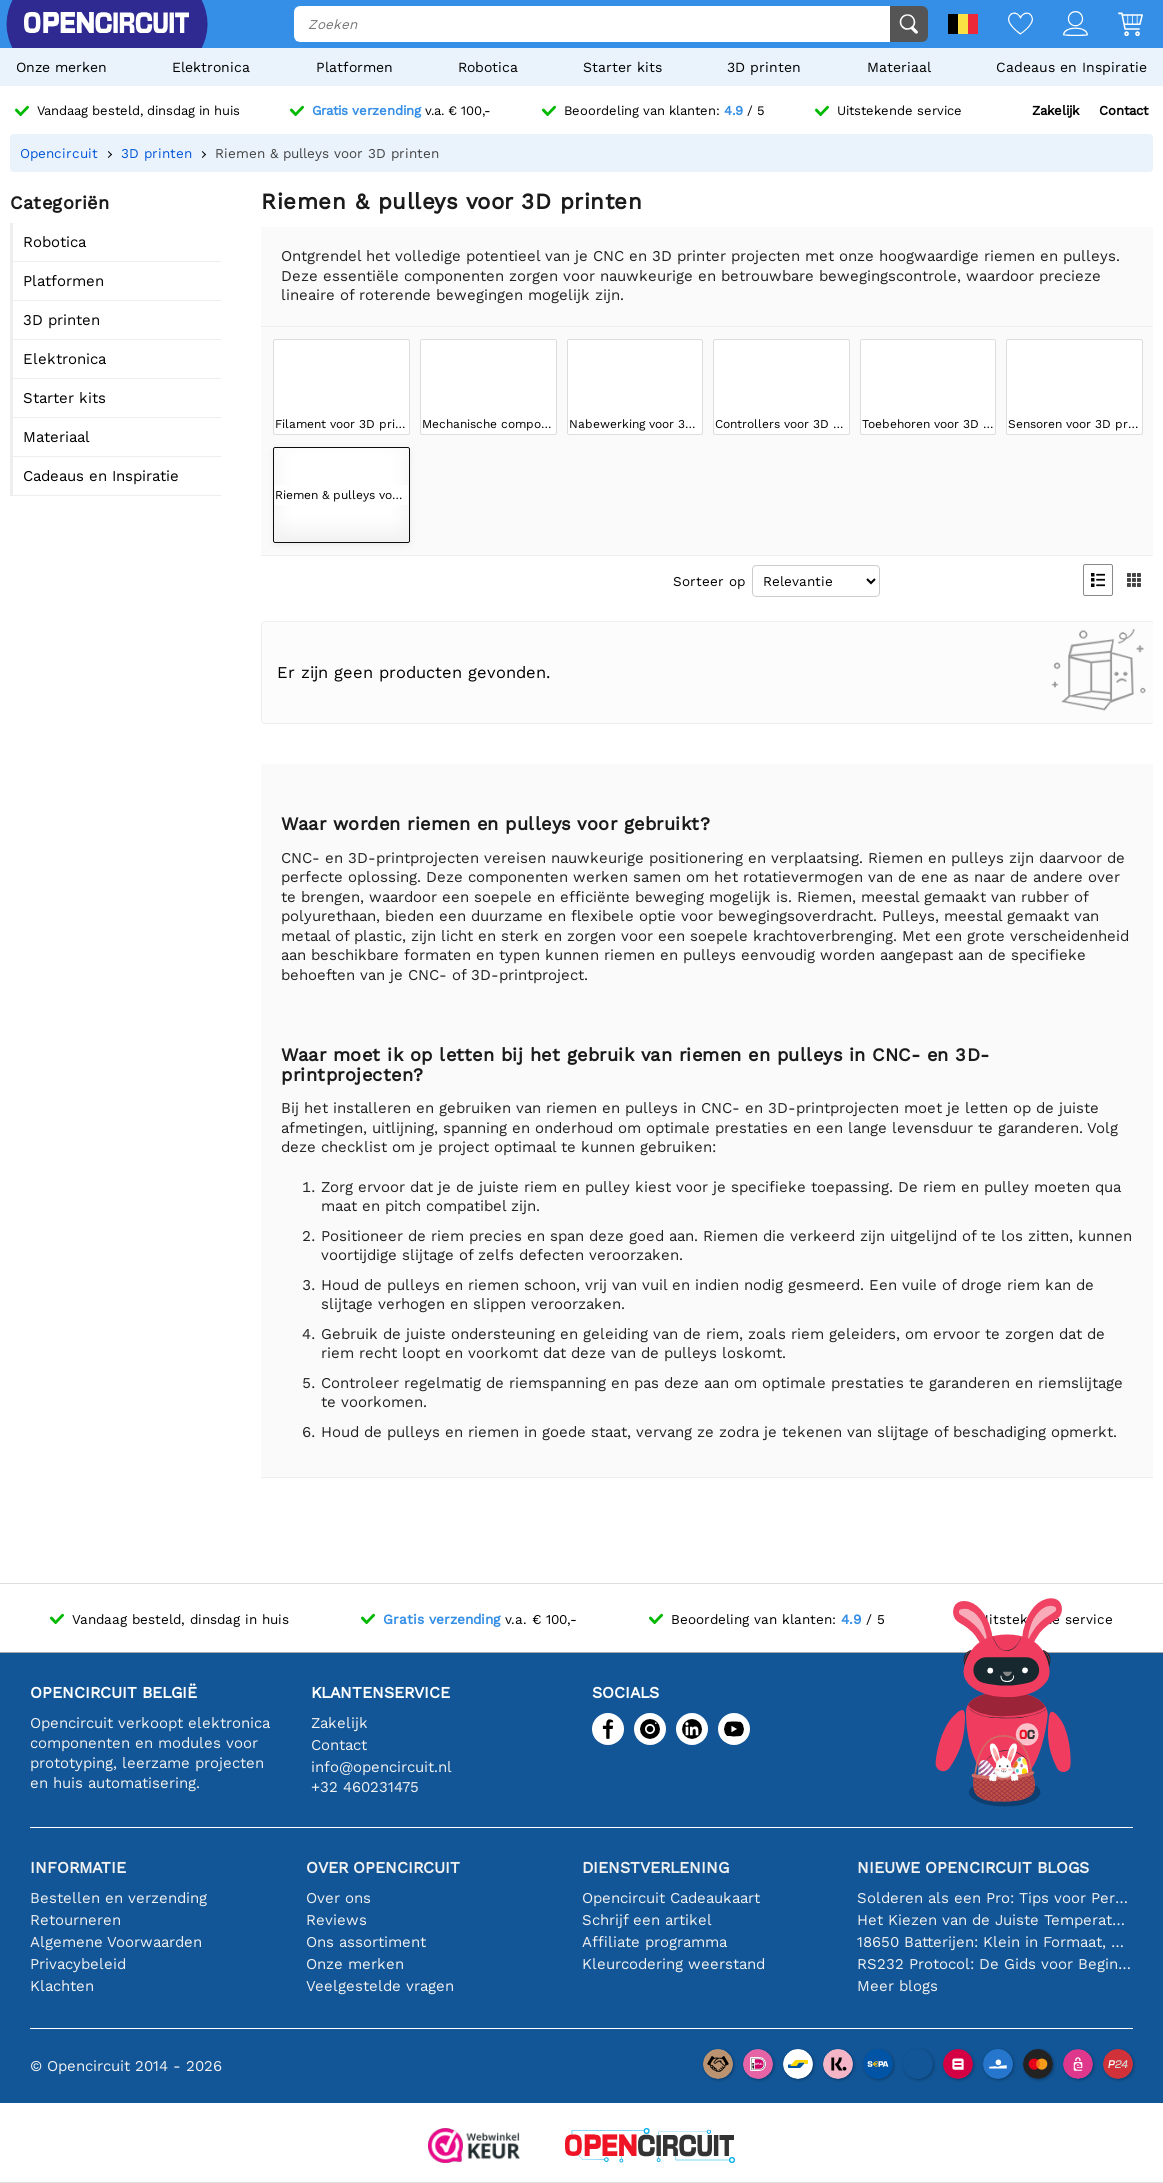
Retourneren (75, 1920)
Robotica (488, 67)
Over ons (338, 1898)
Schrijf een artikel (647, 1920)
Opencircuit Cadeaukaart (671, 1898)
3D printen (764, 67)
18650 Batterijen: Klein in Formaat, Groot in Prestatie (995, 1942)
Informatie (78, 1867)
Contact (1123, 110)
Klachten (62, 1986)
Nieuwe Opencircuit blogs (973, 1867)
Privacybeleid (78, 1964)
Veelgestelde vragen (380, 1986)
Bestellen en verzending (118, 1898)
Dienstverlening (655, 1867)
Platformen (354, 67)
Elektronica (211, 67)
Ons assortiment (366, 1942)
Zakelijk (1055, 110)
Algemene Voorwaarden (116, 1942)
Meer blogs (897, 1986)
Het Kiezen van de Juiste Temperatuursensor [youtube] (995, 1920)
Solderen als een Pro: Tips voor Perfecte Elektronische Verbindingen (995, 1898)
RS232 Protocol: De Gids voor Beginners (995, 1964)
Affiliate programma (654, 1942)
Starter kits (622, 67)
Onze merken (61, 67)
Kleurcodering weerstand (673, 1964)
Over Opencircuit (383, 1867)
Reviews (336, 1920)
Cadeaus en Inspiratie (1071, 67)
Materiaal (899, 67)
